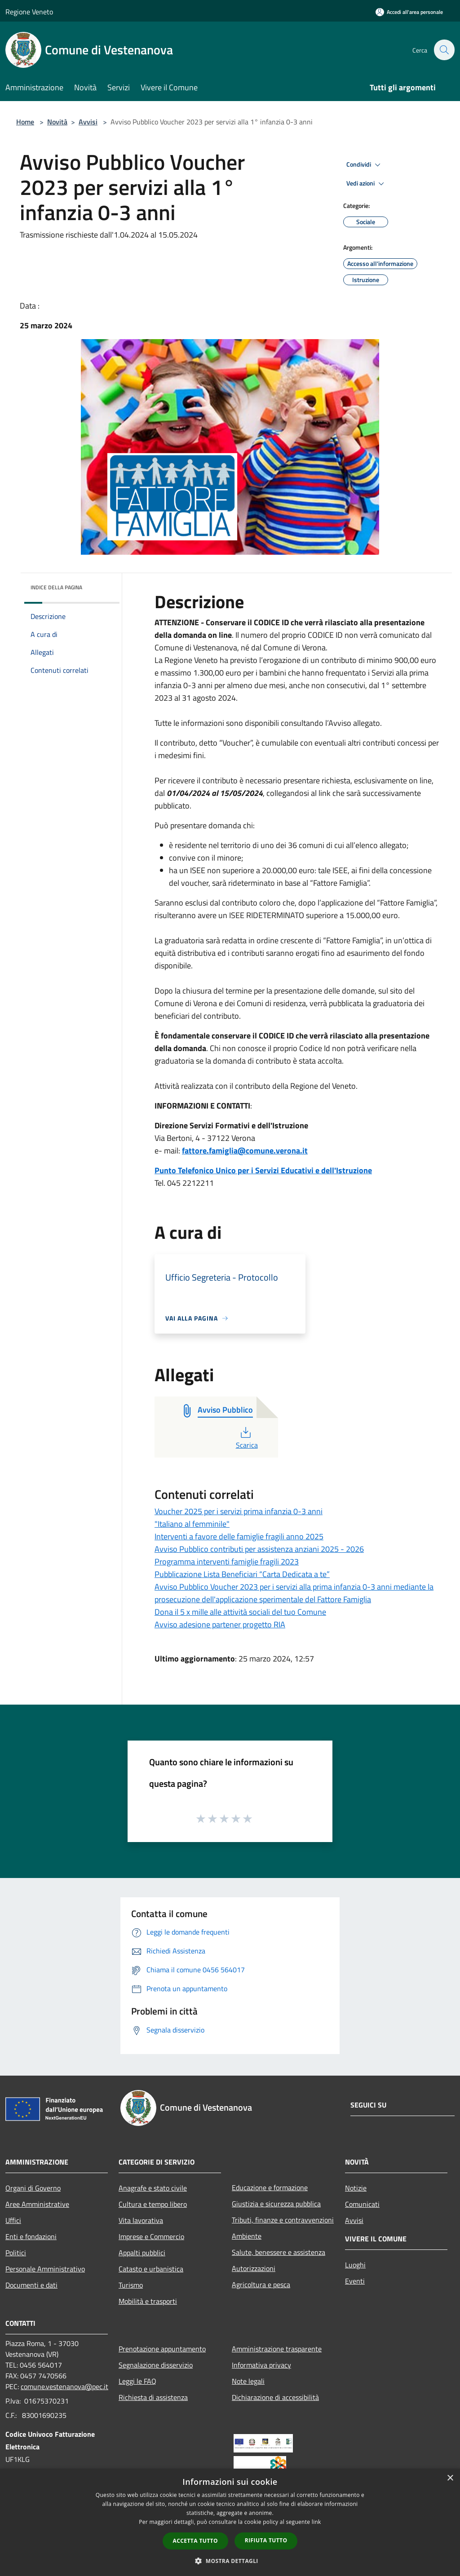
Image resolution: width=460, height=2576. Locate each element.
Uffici (13, 2220)
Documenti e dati (31, 2285)
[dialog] (230, 2522)
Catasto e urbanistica (151, 2268)
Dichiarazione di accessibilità (275, 2397)
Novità (57, 121)
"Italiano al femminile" (192, 1524)
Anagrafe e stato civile (153, 2188)
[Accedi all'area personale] (409, 11)
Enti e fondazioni (31, 2236)
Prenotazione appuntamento (162, 2348)
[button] (230, 2560)
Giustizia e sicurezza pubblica (276, 2203)
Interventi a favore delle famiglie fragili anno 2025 (239, 1536)
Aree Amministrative (37, 2204)
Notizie (356, 2188)
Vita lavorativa (141, 2220)
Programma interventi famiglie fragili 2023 (227, 1561)
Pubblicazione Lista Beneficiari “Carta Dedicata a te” (242, 1574)
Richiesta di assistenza (153, 2397)
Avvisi (88, 121)
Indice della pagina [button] (56, 587)
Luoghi (355, 2264)
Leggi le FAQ (137, 2381)
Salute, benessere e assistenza (278, 2252)
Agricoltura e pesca (261, 2284)
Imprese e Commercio (151, 2236)
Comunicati (362, 2204)
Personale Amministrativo (45, 2268)
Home (25, 121)
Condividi (364, 164)
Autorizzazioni (253, 2268)
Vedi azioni (366, 183)
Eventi (355, 2281)
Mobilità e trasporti (148, 2301)
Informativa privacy (261, 2364)
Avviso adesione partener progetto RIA (220, 1624)
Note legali (248, 2381)
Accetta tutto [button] (195, 2541)
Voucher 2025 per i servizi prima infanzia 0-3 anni (239, 1511)
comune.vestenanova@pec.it (64, 2386)
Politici (15, 2252)
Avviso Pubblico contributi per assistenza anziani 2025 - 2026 (259, 1549)
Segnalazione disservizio (156, 2364)
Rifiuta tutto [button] (266, 2540)
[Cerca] (444, 50)
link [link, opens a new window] (316, 2522)
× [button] (450, 2478)
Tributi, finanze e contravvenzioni (283, 2219)
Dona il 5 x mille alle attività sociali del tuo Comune (240, 1612)
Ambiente (246, 2236)
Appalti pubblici (142, 2252)
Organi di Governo (33, 2188)
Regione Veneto (29, 11)
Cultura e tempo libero (153, 2204)
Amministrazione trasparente (277, 2348)
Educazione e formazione (270, 2187)
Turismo (131, 2285)
